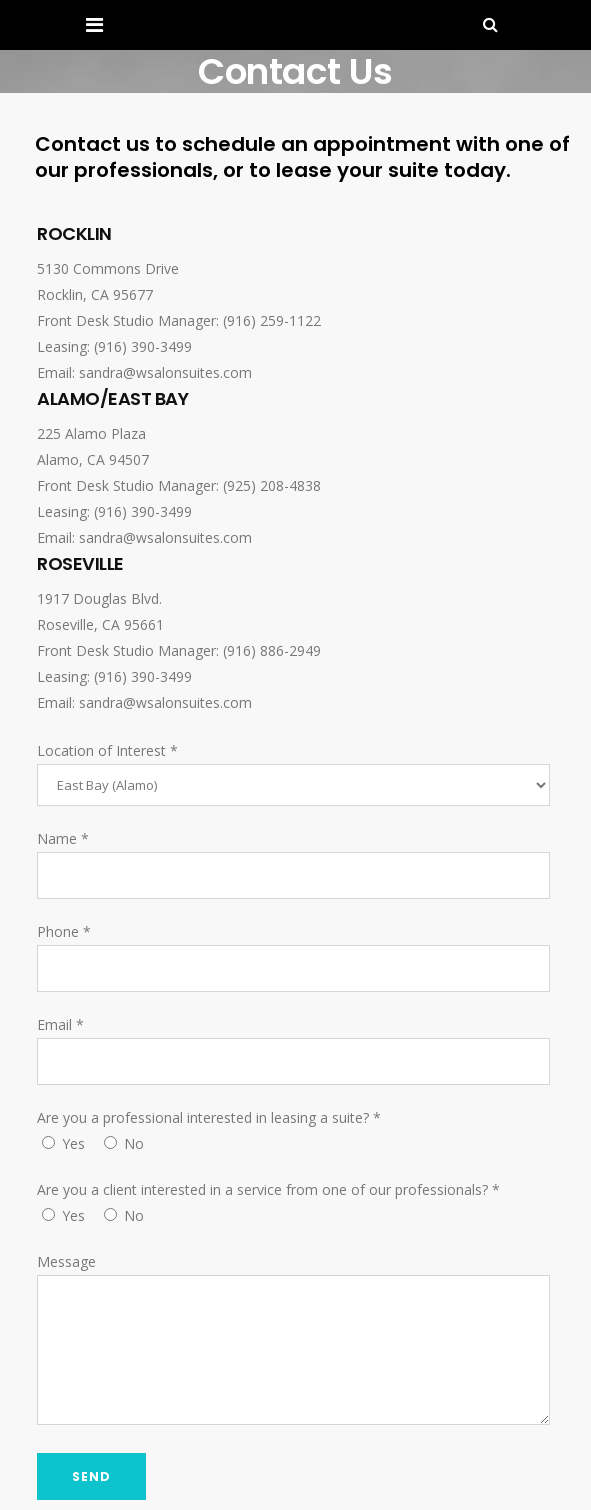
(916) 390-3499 (143, 346)
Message (66, 1261)
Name (63, 838)
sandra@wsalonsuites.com (165, 372)
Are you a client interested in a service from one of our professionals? (268, 1189)
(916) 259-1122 (272, 320)
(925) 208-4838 (272, 485)
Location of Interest (107, 750)
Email (60, 1024)
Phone (64, 931)
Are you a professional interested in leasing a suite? (209, 1117)
